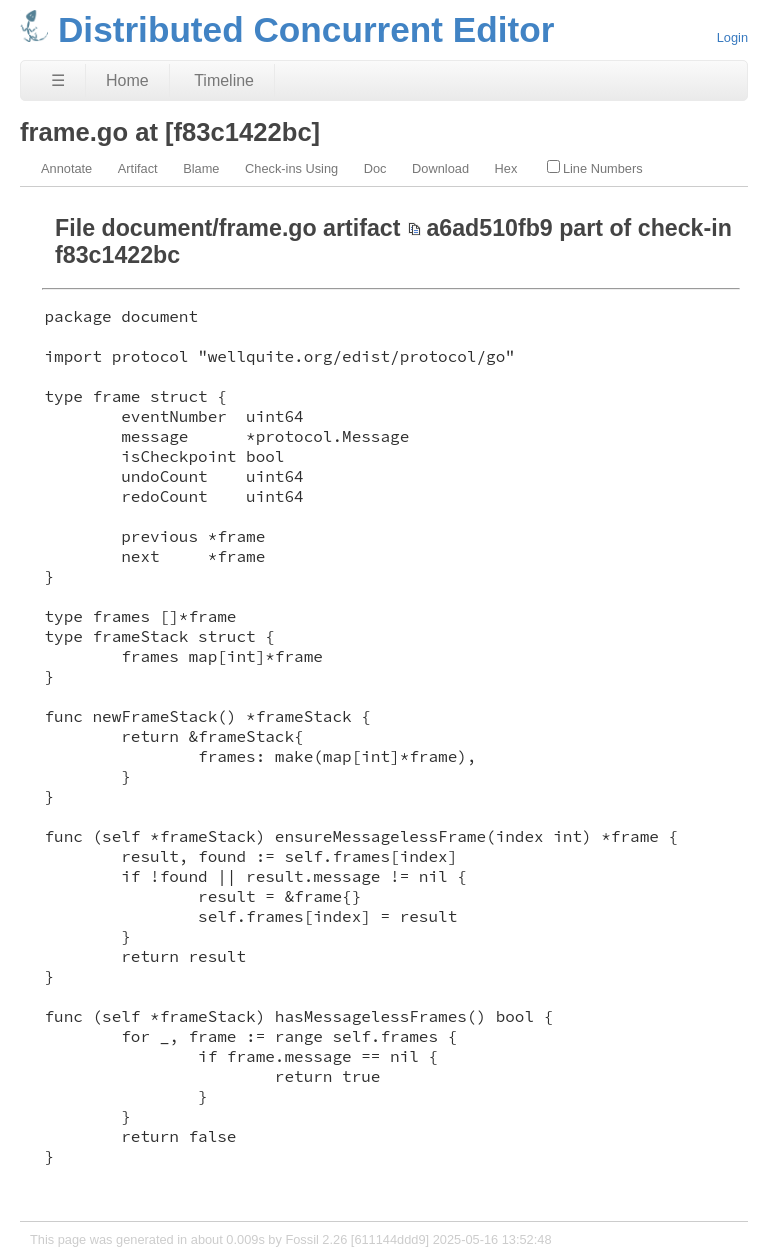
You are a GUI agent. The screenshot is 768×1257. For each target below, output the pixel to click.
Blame (201, 168)
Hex (506, 168)
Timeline (224, 80)
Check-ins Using (291, 168)
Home (127, 80)
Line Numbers (595, 168)
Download (440, 168)
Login (732, 37)
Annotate (66, 168)
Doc (375, 168)
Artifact (138, 168)
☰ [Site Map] (58, 80)
